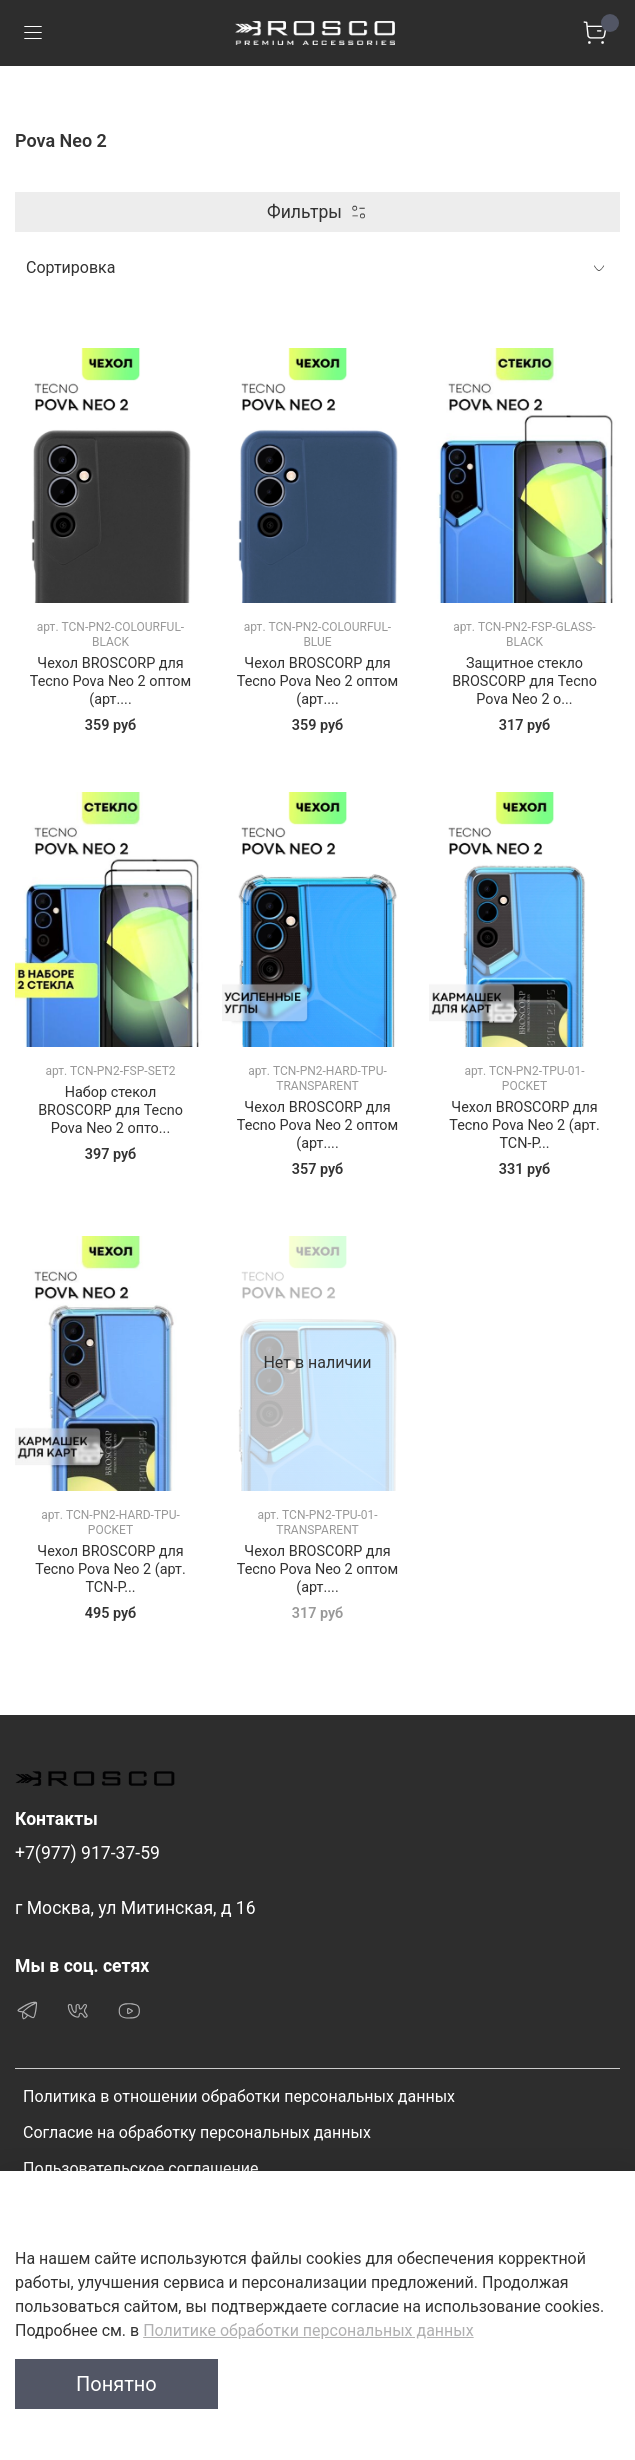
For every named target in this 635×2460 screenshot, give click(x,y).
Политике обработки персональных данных (308, 2330)
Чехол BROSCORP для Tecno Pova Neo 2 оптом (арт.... (110, 681)
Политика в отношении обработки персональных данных (239, 2096)
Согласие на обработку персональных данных (197, 2132)
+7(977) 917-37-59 (87, 1853)
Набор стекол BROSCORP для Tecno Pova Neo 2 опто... (110, 1110)
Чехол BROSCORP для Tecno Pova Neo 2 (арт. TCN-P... (524, 1125)
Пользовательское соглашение (141, 2168)
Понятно (116, 2384)
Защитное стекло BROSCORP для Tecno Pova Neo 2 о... (524, 681)
